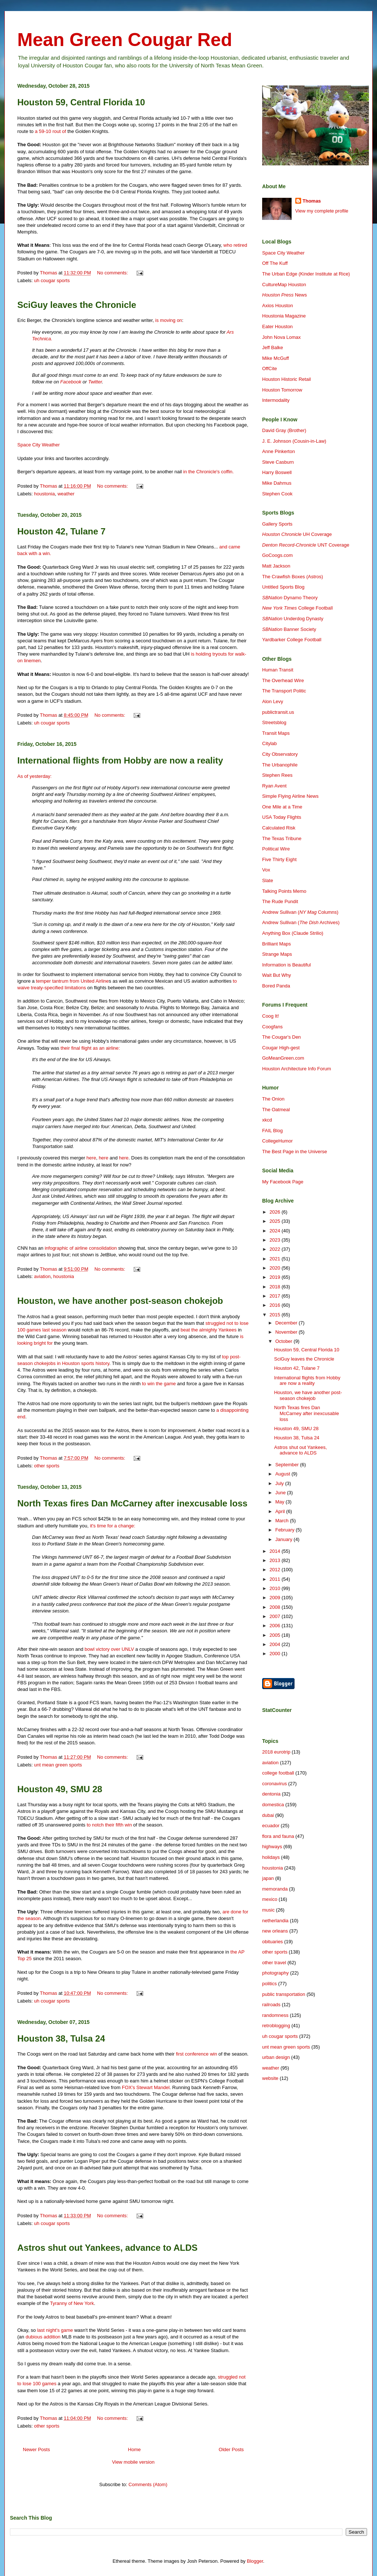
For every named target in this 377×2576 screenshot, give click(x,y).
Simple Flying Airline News (290, 796)
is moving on (168, 320)
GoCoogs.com (277, 555)
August (283, 1474)
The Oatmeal (276, 1109)
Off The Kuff (275, 263)
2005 (275, 1635)
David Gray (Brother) (284, 430)
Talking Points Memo (284, 891)
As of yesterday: (34, 776)
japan (268, 1878)
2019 (275, 1277)
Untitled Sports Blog (283, 587)
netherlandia (275, 1920)
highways (272, 1846)
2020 (275, 1268)
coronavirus (274, 1783)
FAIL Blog (272, 1130)
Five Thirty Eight (279, 859)
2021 (275, 1258)
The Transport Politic (284, 691)
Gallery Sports (277, 524)
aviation (42, 1276)
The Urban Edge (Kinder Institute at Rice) (306, 274)
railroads (271, 2004)
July (280, 1483)
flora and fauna (278, 1836)
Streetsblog (274, 722)
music (268, 1910)
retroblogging (276, 2025)
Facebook (70, 382)
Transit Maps (276, 733)
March (282, 1520)
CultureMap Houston (284, 284)
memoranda (275, 1889)
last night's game (55, 2330)
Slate (267, 880)
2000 (275, 1653)
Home (134, 2449)
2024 (275, 1230)
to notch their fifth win (109, 1825)
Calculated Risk (278, 828)
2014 (275, 1551)
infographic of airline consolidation (81, 1248)
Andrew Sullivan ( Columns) (300, 912)
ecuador (270, 1825)
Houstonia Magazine (284, 316)
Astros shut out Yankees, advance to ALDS (107, 2248)
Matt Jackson (276, 566)
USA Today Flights (281, 817)
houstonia (44, 493)
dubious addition (42, 2337)
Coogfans (272, 1026)
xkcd (267, 1120)
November (287, 1332)
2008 (275, 1607)
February (285, 1530)
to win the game (159, 1383)
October (284, 1341)
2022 (275, 1249)
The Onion (273, 1099)
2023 (275, 1240)
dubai (268, 1815)
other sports (47, 1465)
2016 (275, 1305)
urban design (276, 2057)
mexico (269, 1899)
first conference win (196, 2054)
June (281, 1492)
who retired (235, 245)
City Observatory (280, 754)
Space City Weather (38, 445)
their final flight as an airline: (90, 1048)
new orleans (275, 1931)
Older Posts (231, 2449)
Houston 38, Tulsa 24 (61, 2038)
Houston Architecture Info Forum (296, 1068)
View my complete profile (321, 211)
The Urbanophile (279, 765)
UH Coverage (297, 534)
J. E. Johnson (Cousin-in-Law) (294, 441)
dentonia (271, 1794)
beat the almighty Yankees (209, 1330)
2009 (275, 1597)
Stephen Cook (277, 493)
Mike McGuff (275, 358)
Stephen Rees (277, 775)
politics (269, 1983)
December (287, 1323)
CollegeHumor (277, 1141)
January (284, 1539)
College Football (297, 608)
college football (278, 1773)
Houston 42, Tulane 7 (61, 531)
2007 (275, 1616)
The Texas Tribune (282, 838)
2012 (275, 1569)
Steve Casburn (278, 462)
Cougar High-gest (281, 1047)
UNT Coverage (305, 545)
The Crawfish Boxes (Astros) (292, 576)
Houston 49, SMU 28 (59, 1789)
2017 (275, 1296)
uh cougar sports (52, 280)
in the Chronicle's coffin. (208, 471)
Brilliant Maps (276, 944)
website (270, 2078)
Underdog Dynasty (292, 618)
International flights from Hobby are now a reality (120, 760)
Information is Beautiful (286, 965)
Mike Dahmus (276, 483)
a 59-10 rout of (50, 131)
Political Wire (276, 849)
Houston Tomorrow (282, 390)
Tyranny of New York (72, 2303)
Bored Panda (276, 986)
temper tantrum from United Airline (72, 981)
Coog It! (270, 1016)
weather (65, 493)
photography (275, 1973)
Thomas (312, 201)
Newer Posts (36, 2449)
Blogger (255, 2561)
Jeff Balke (272, 347)
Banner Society (289, 629)
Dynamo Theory (290, 597)
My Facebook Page (282, 1182)
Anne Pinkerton (278, 451)
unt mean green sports (58, 1765)
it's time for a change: (112, 1526)
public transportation (283, 1994)
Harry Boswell (277, 472)
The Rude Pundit (280, 901)
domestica (273, 1804)
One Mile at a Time (282, 807)
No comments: (113, 273)
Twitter (95, 382)
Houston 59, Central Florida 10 (81, 102)
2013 (275, 1560)
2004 (275, 1644)
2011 (275, 1579)
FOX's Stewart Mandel (146, 2087)
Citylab (269, 743)
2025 (275, 1221)
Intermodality (275, 400)
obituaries (272, 1941)
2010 (275, 1588)
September (287, 1464)
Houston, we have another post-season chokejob (120, 1301)
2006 (275, 1625)
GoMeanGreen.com (283, 1058)
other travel (274, 1962)
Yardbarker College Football (291, 639)
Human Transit (277, 670)
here (91, 1158)
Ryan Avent (274, 786)
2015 (275, 1314)
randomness (275, 2015)
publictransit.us (278, 712)
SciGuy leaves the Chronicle (76, 305)
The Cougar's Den (281, 1037)
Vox (266, 870)
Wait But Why (276, 975)
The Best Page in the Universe (294, 1151)
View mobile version (133, 2462)
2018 (275, 1286)
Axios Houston (277, 305)
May (280, 1502)
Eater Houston (277, 326)
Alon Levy (272, 701)
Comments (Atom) (147, 2484)
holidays (271, 1857)
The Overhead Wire (283, 680)
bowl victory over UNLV (109, 1649)
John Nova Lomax (281, 337)
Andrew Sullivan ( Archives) (300, 922)
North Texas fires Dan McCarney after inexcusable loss (132, 1503)
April (280, 1511)
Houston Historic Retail (286, 379)
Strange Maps (277, 954)
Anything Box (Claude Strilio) (292, 933)
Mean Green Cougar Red (124, 39)
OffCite (269, 368)
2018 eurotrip (276, 1752)
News (284, 295)
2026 (275, 1212)
